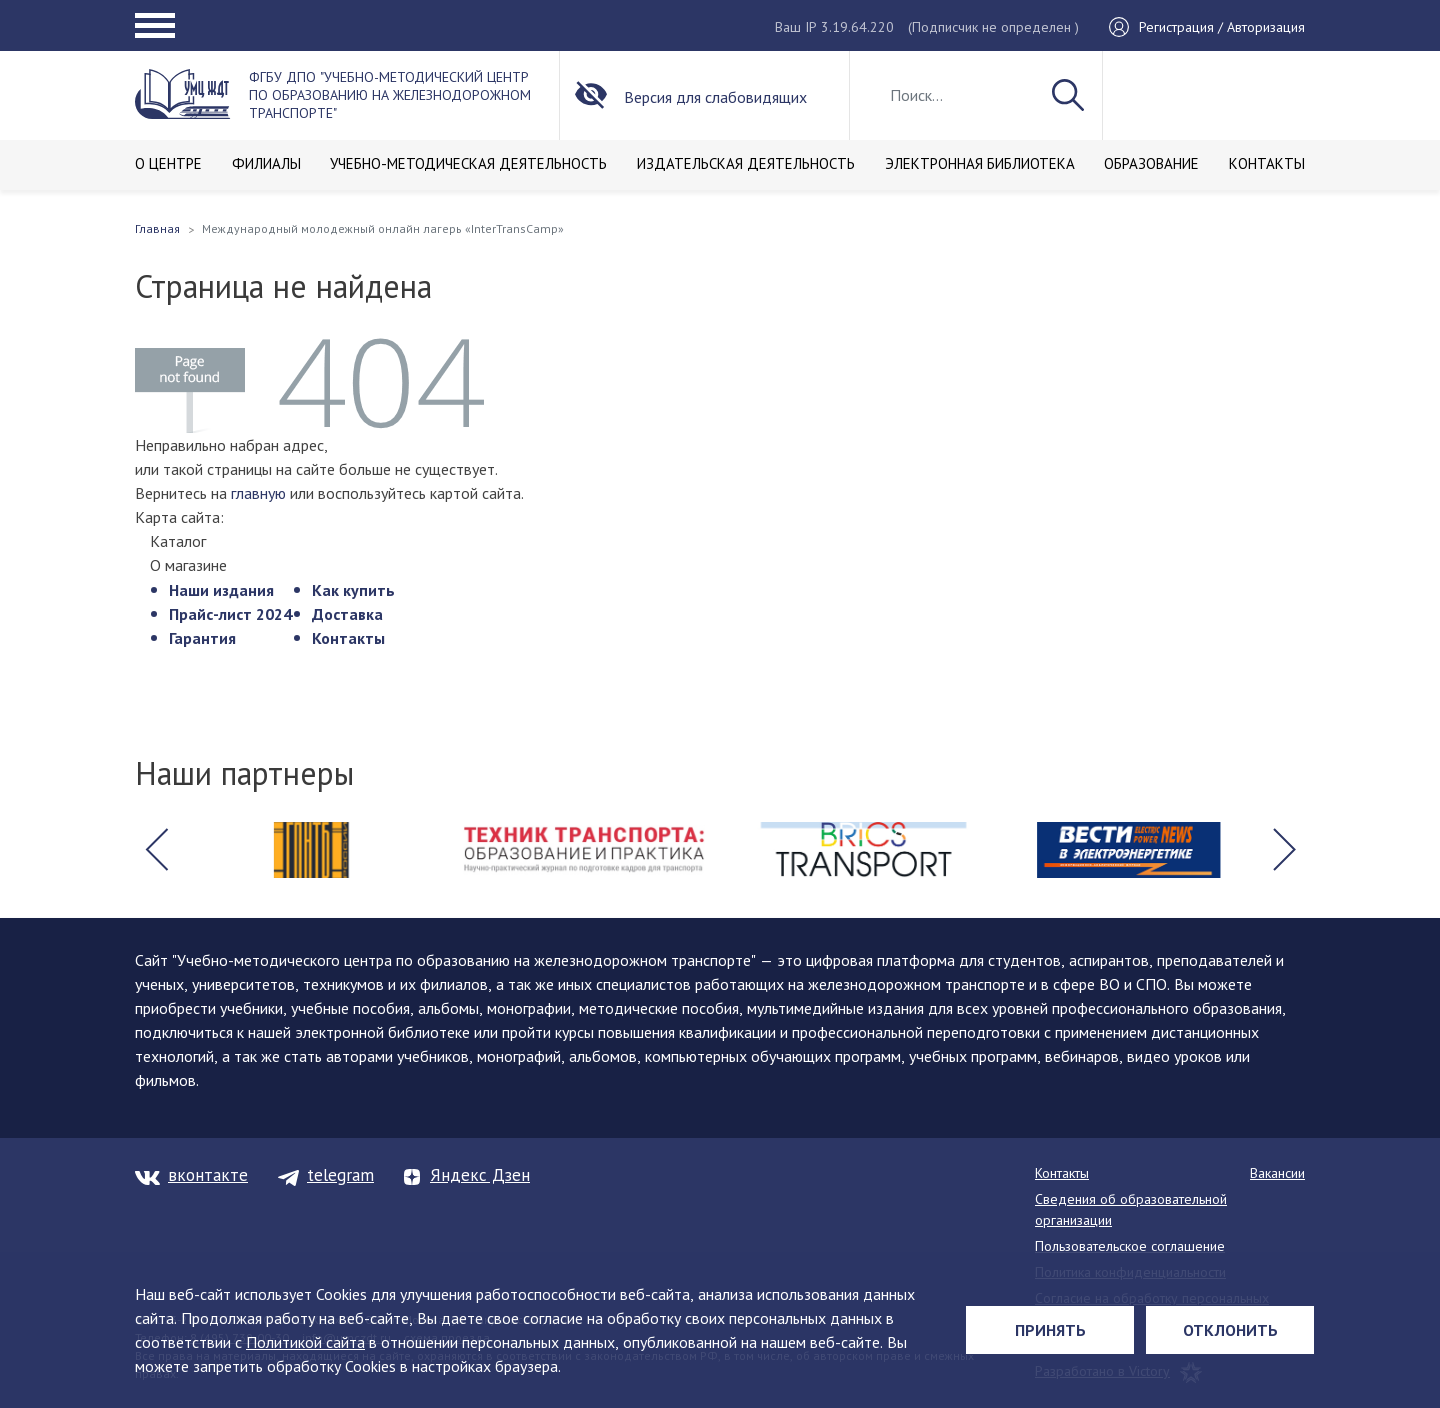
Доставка (347, 614)
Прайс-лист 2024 (230, 614)
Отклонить (1230, 1330)
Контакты (348, 638)
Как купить (353, 590)
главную (258, 493)
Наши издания (221, 590)
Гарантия (202, 638)
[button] (156, 850)
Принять (1050, 1330)
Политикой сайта (305, 1342)
